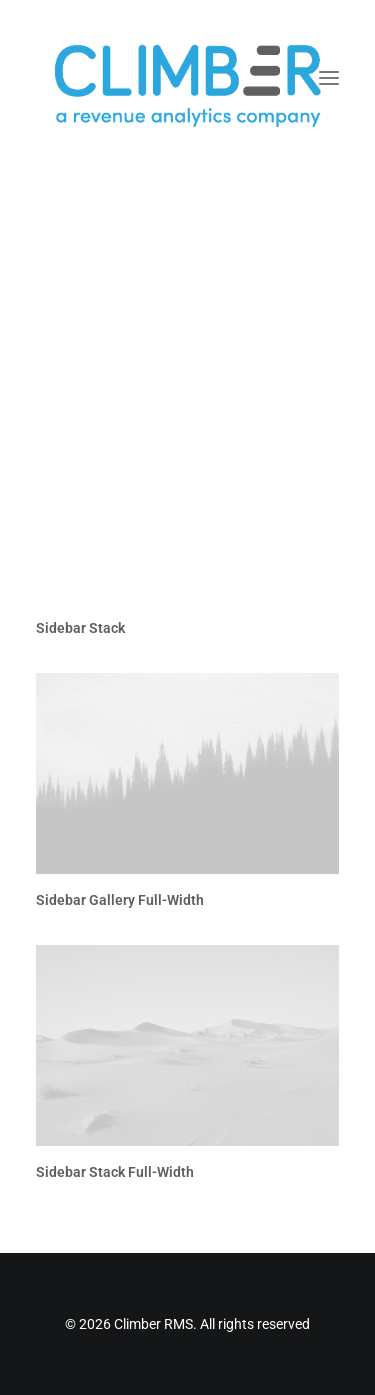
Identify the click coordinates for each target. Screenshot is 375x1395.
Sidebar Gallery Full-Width (120, 900)
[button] (329, 78)
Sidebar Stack (80, 628)
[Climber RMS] (187, 78)
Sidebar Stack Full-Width (115, 1172)
